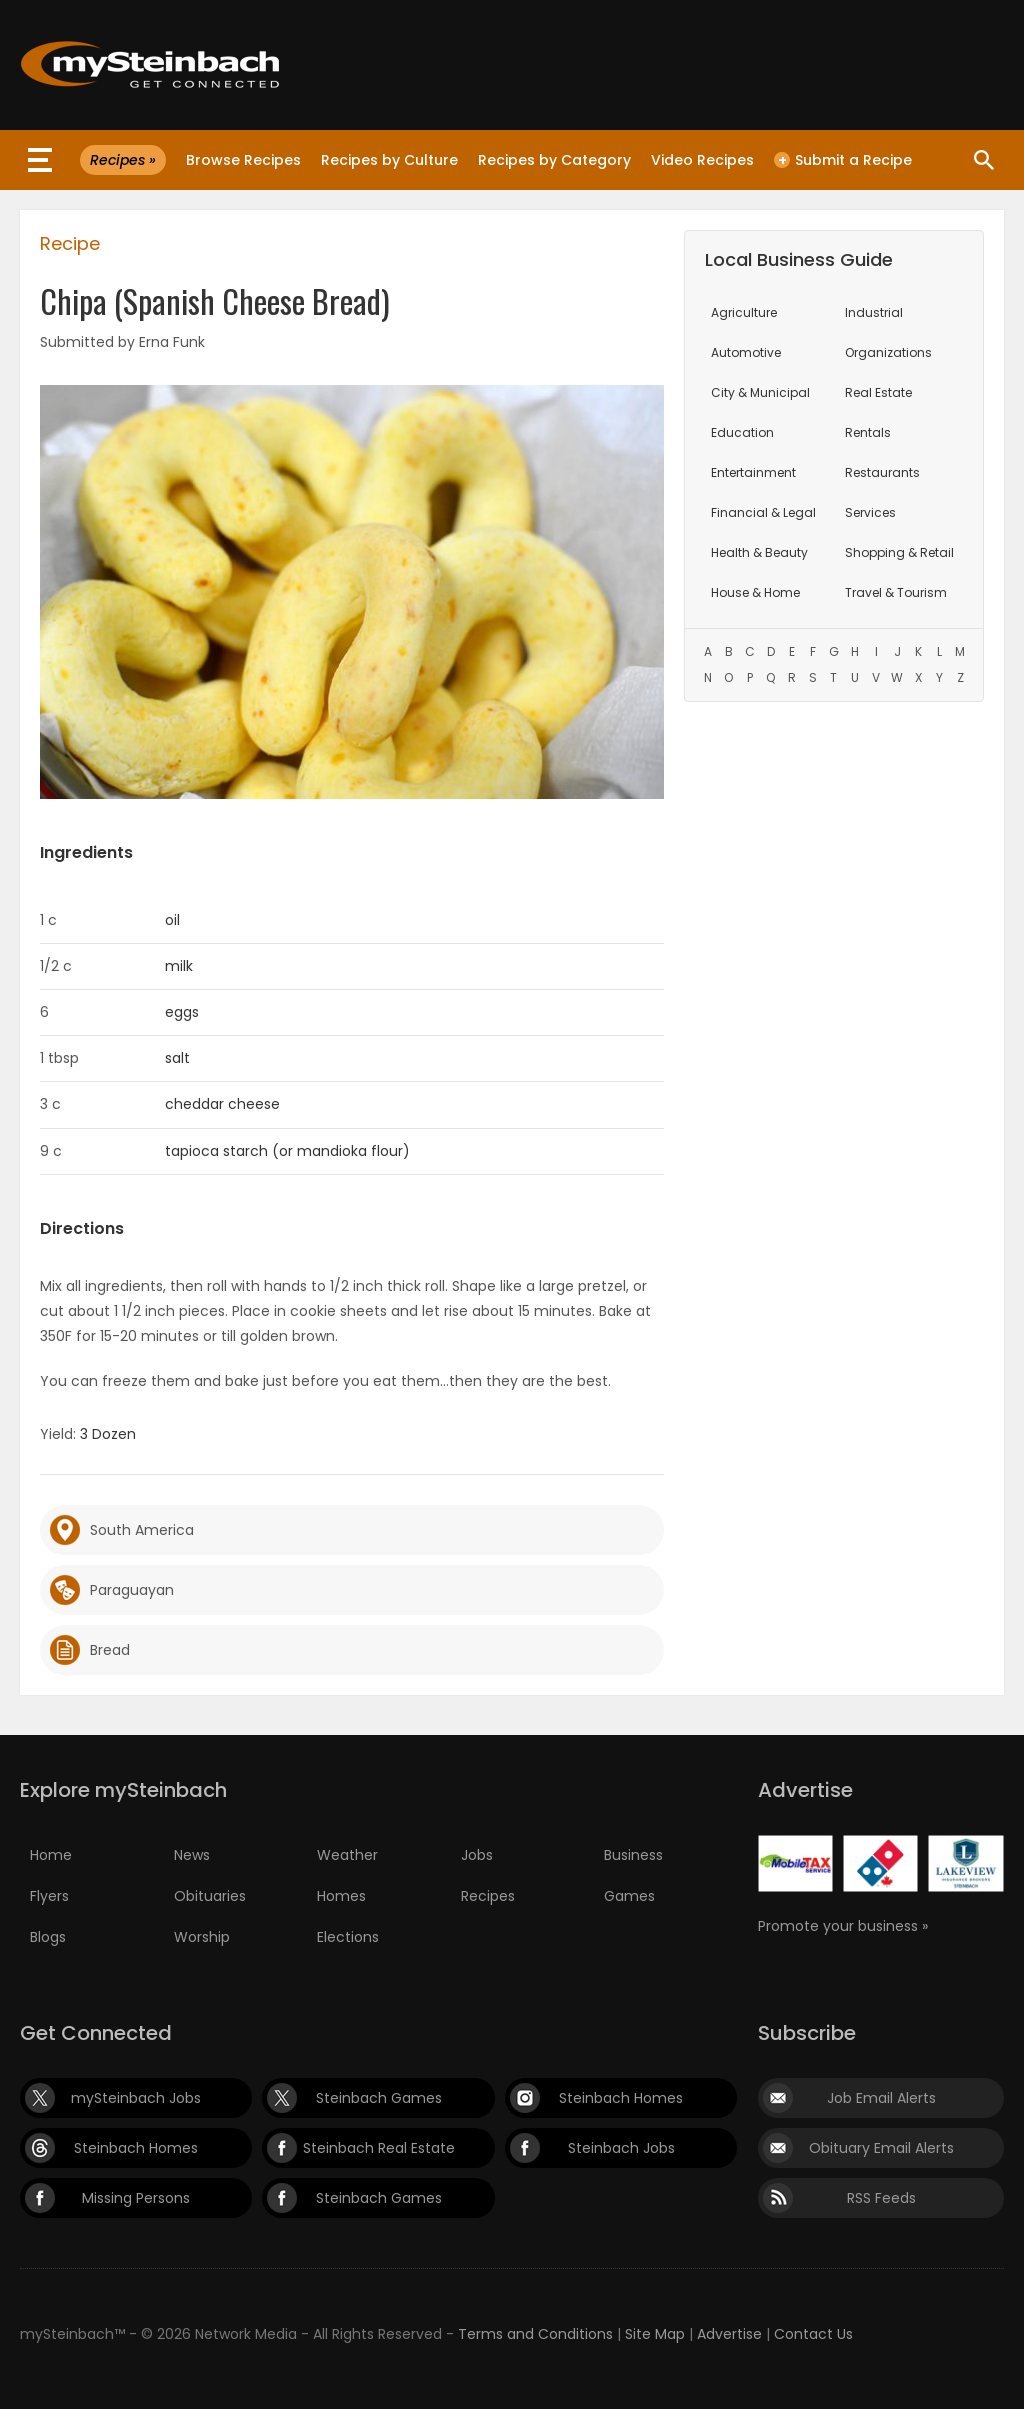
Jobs (477, 1855)
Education (742, 432)
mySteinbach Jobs (136, 2098)
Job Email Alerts (881, 2098)
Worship (202, 1937)
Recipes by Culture (389, 160)
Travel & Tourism (896, 592)
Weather (347, 1855)
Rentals (868, 432)
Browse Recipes (243, 160)
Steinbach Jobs (621, 2148)
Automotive (746, 352)
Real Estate (878, 392)
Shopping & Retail (899, 552)
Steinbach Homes (621, 2098)
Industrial (874, 312)
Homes (341, 1896)
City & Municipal (760, 392)
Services (870, 512)
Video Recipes (702, 160)
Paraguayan (132, 1590)
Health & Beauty (759, 552)
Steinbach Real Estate (379, 2148)
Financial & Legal (763, 512)
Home (51, 1855)
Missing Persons (136, 2198)
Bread (110, 1650)
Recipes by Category (554, 160)
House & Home (755, 592)
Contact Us (813, 2334)
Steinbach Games (379, 2098)
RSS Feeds (881, 2198)
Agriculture (744, 312)
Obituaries (210, 1896)
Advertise (729, 2334)
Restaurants (882, 472)
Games (629, 1896)
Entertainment (753, 472)
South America (142, 1530)
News (192, 1855)
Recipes (488, 1896)
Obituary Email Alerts (881, 2148)
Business (633, 1855)
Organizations (888, 352)
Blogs (48, 1937)
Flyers (49, 1896)
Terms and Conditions (535, 2334)
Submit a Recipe (843, 160)
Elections (348, 1937)
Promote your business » (843, 1926)
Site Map (655, 2334)
